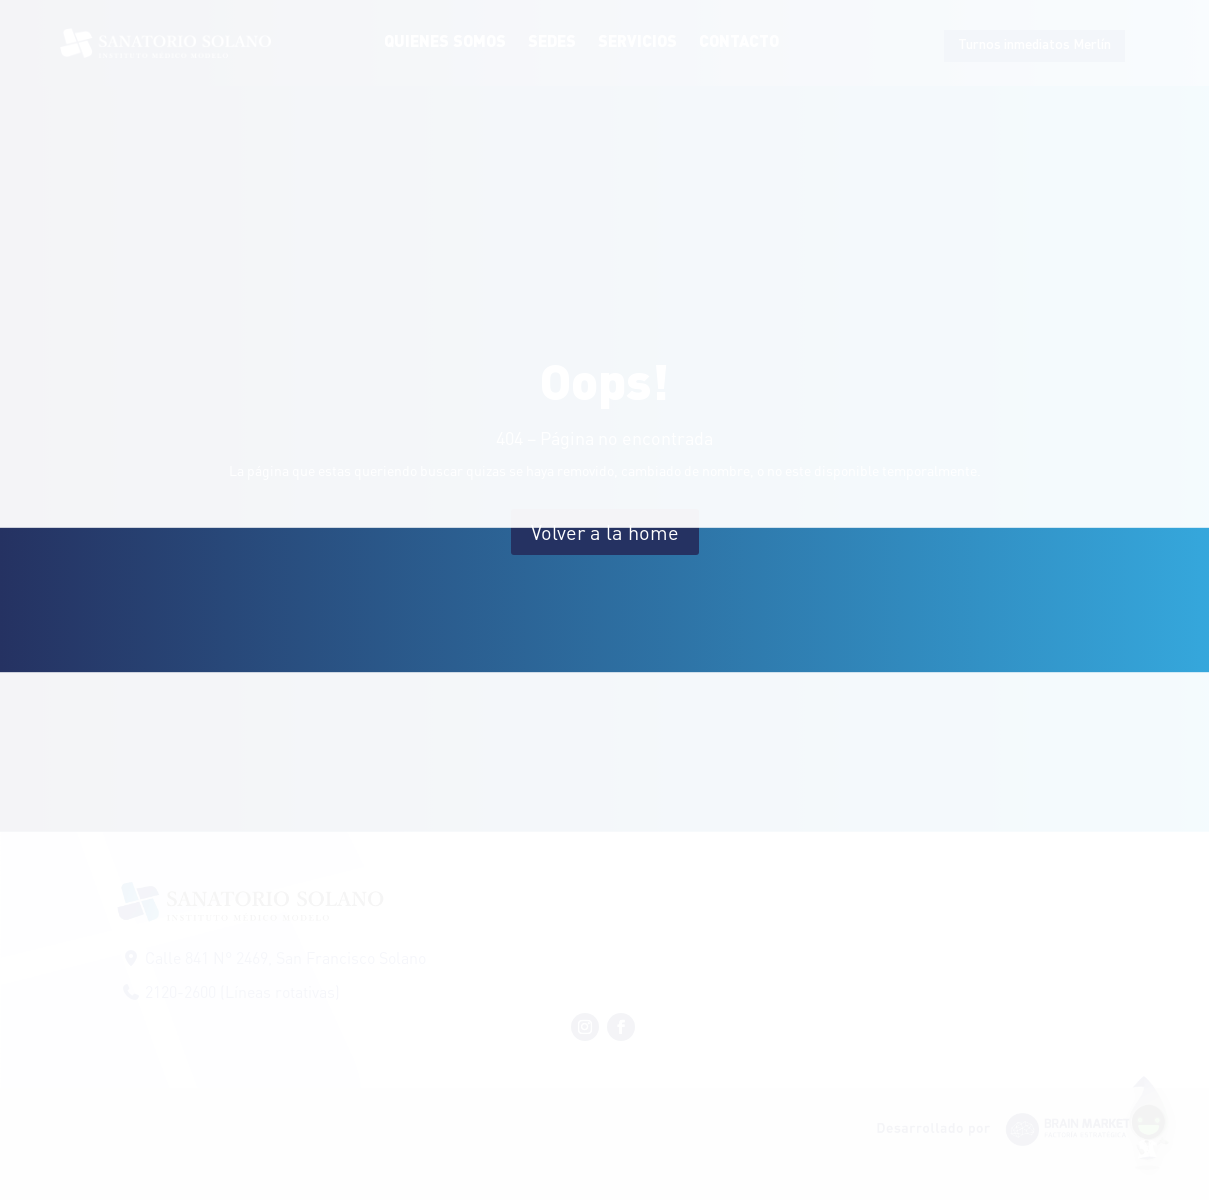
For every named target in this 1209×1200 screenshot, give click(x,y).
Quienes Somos (445, 43)
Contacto (739, 43)
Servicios (637, 43)
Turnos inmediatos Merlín (1034, 45)
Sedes (552, 43)
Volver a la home (605, 532)
